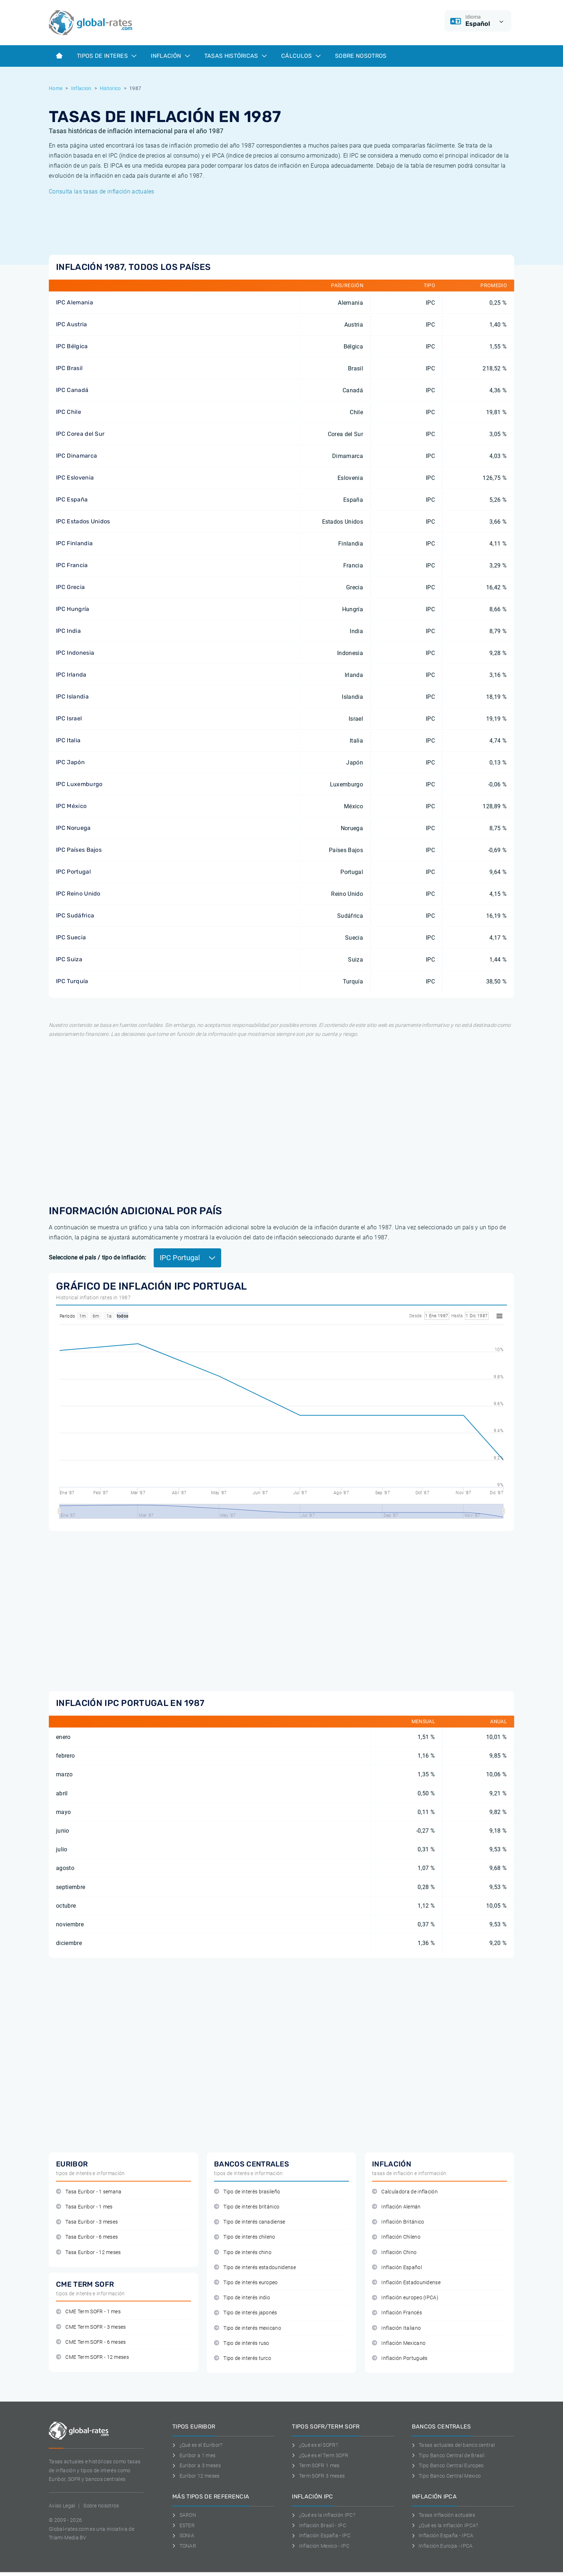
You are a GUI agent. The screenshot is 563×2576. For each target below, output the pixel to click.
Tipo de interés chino (242, 2252)
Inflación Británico (398, 2222)
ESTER (183, 2525)
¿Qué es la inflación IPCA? (445, 2525)
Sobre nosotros (101, 2506)
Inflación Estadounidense (406, 2283)
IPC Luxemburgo (79, 784)
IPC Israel (69, 718)
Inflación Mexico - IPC (320, 2546)
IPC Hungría (72, 609)
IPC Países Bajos (79, 849)
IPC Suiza (69, 959)
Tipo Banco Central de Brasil (448, 2455)
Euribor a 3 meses (196, 2465)
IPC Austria (71, 324)
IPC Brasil (69, 368)
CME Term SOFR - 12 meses (92, 2357)
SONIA (183, 2535)
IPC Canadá (72, 390)
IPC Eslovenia (75, 477)
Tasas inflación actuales (443, 2515)
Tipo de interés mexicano (247, 2328)
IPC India (68, 630)
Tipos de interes (106, 55)
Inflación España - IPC (321, 2535)
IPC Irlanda (71, 674)
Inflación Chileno (396, 2237)
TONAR (184, 2546)
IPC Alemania (74, 302)
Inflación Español (397, 2267)
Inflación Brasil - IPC (319, 2525)
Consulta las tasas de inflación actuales (101, 191)
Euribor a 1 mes (193, 2455)
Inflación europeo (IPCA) (405, 2298)
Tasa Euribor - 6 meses (87, 2237)
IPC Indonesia (75, 652)
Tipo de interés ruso (241, 2343)
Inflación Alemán (396, 2207)
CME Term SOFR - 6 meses (91, 2342)
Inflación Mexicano (398, 2343)
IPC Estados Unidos (83, 521)
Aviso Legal (62, 2506)
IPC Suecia (71, 937)
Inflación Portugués (399, 2358)
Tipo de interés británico (246, 2207)
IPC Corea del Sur (80, 433)
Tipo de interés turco (242, 2358)
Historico (110, 88)
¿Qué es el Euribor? (197, 2445)
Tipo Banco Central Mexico (446, 2476)
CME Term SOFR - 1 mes (88, 2312)
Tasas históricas (235, 55)
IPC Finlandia (74, 543)
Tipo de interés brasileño (247, 2192)
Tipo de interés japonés (245, 2313)
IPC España (72, 499)
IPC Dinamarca (76, 455)
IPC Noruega (73, 827)
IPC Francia (72, 565)
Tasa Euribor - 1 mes (84, 2207)
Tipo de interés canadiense (249, 2222)
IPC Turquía (72, 981)
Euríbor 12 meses (196, 2476)
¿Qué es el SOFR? (315, 2445)
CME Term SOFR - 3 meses (91, 2327)
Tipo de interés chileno (244, 2237)
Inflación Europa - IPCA (442, 2546)
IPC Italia (68, 740)
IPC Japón (70, 762)
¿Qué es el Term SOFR (320, 2455)
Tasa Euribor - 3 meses (87, 2222)
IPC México (71, 806)
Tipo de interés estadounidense (255, 2267)
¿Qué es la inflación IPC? (323, 2515)
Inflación (170, 55)
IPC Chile (68, 411)
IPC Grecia (70, 587)
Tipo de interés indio (242, 2298)
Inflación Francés (397, 2313)
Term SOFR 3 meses (318, 2476)
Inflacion (81, 88)
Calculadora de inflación (405, 2192)
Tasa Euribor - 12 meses (88, 2252)
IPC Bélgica (72, 346)
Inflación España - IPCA (443, 2535)
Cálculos (301, 55)
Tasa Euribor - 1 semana (89, 2192)
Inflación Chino (394, 2252)
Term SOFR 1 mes (315, 2465)
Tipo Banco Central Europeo (448, 2465)
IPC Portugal (73, 871)
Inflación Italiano (396, 2328)
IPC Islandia (72, 696)
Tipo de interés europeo (246, 2283)
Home (55, 88)
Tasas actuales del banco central (453, 2445)
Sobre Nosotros (360, 55)
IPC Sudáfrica (75, 915)
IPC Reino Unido (78, 893)
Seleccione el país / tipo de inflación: (97, 1257)
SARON (184, 2515)
